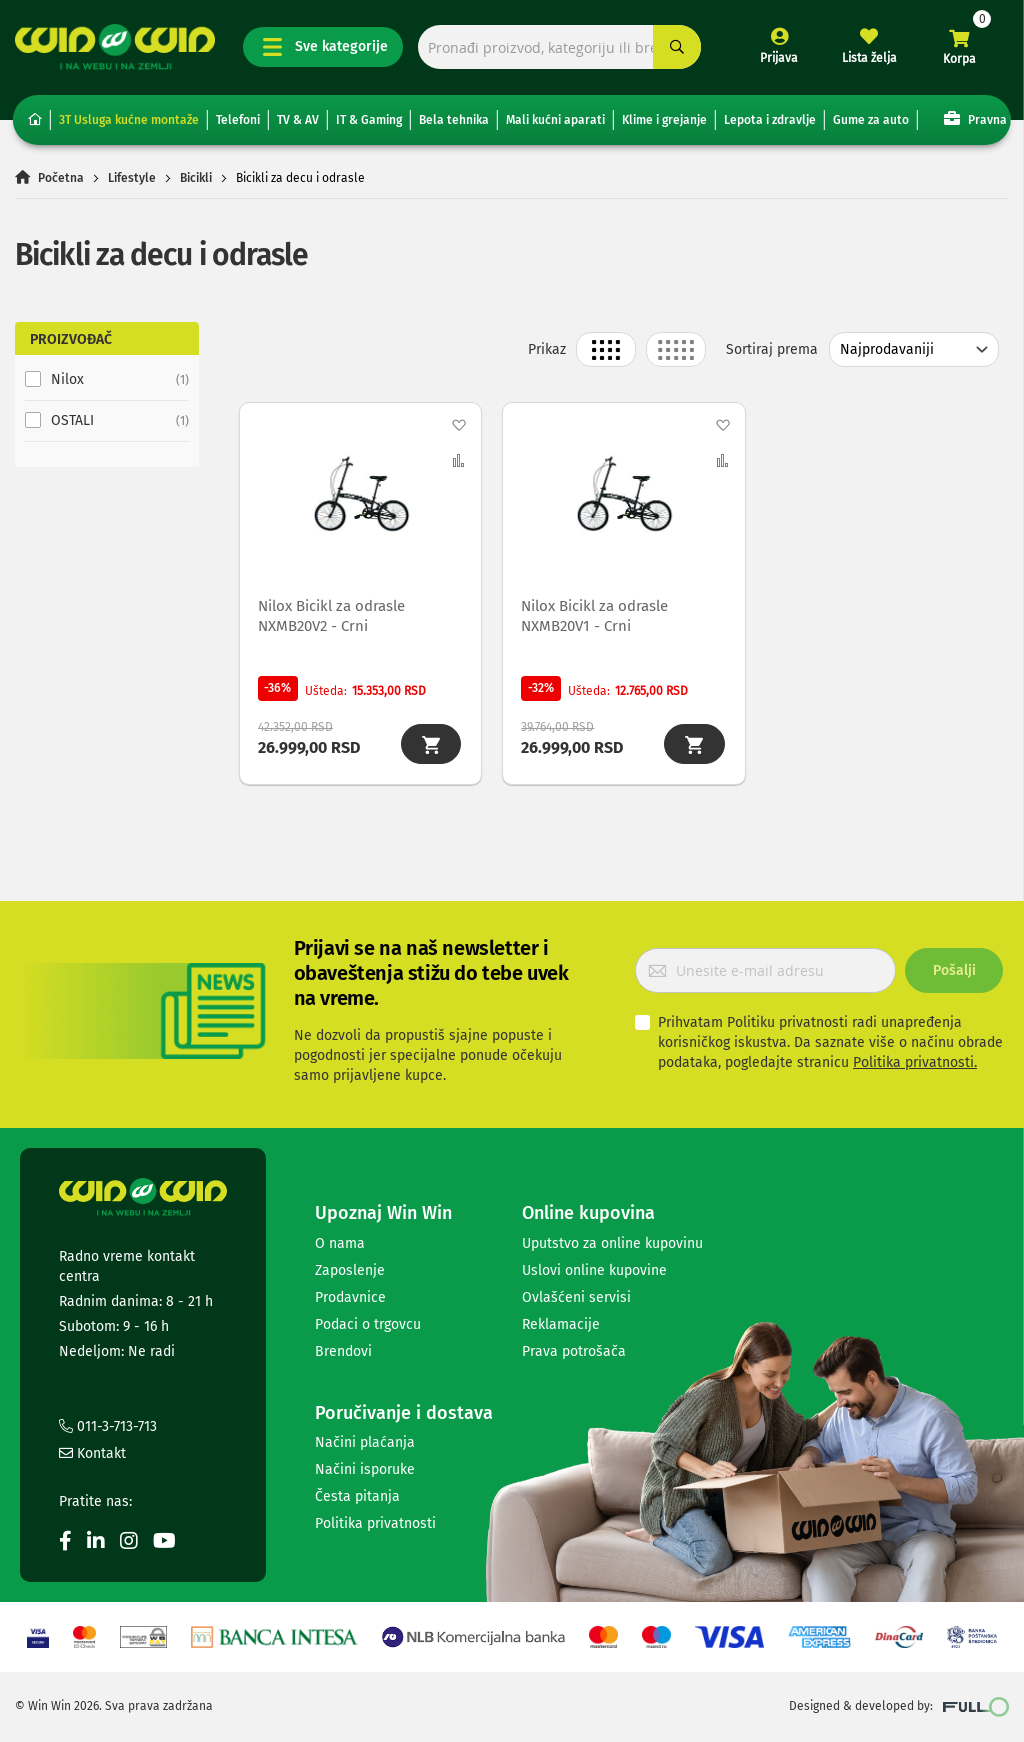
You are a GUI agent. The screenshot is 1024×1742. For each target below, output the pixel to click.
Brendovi (343, 1351)
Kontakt (92, 1454)
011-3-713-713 (108, 1427)
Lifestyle (132, 178)
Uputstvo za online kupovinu (612, 1243)
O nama (340, 1243)
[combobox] (559, 47)
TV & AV (298, 120)
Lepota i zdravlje (770, 120)
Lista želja (869, 58)
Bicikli (196, 178)
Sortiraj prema (772, 349)
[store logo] (115, 47)
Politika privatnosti (375, 1524)
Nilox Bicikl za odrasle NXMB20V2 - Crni (333, 615)
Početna (61, 178)
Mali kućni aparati (555, 120)
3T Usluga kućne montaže (129, 120)
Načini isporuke (365, 1470)
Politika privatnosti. (915, 1062)
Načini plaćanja (365, 1443)
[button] (458, 425)
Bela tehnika (454, 120)
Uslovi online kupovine (594, 1270)
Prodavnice (350, 1297)
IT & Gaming (369, 120)
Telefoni (238, 120)
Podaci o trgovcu (368, 1324)
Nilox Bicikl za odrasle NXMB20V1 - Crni (596, 615)
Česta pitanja (357, 1497)
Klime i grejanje (664, 120)
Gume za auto (871, 120)
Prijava (779, 58)
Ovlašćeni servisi (576, 1297)
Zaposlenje (350, 1270)
